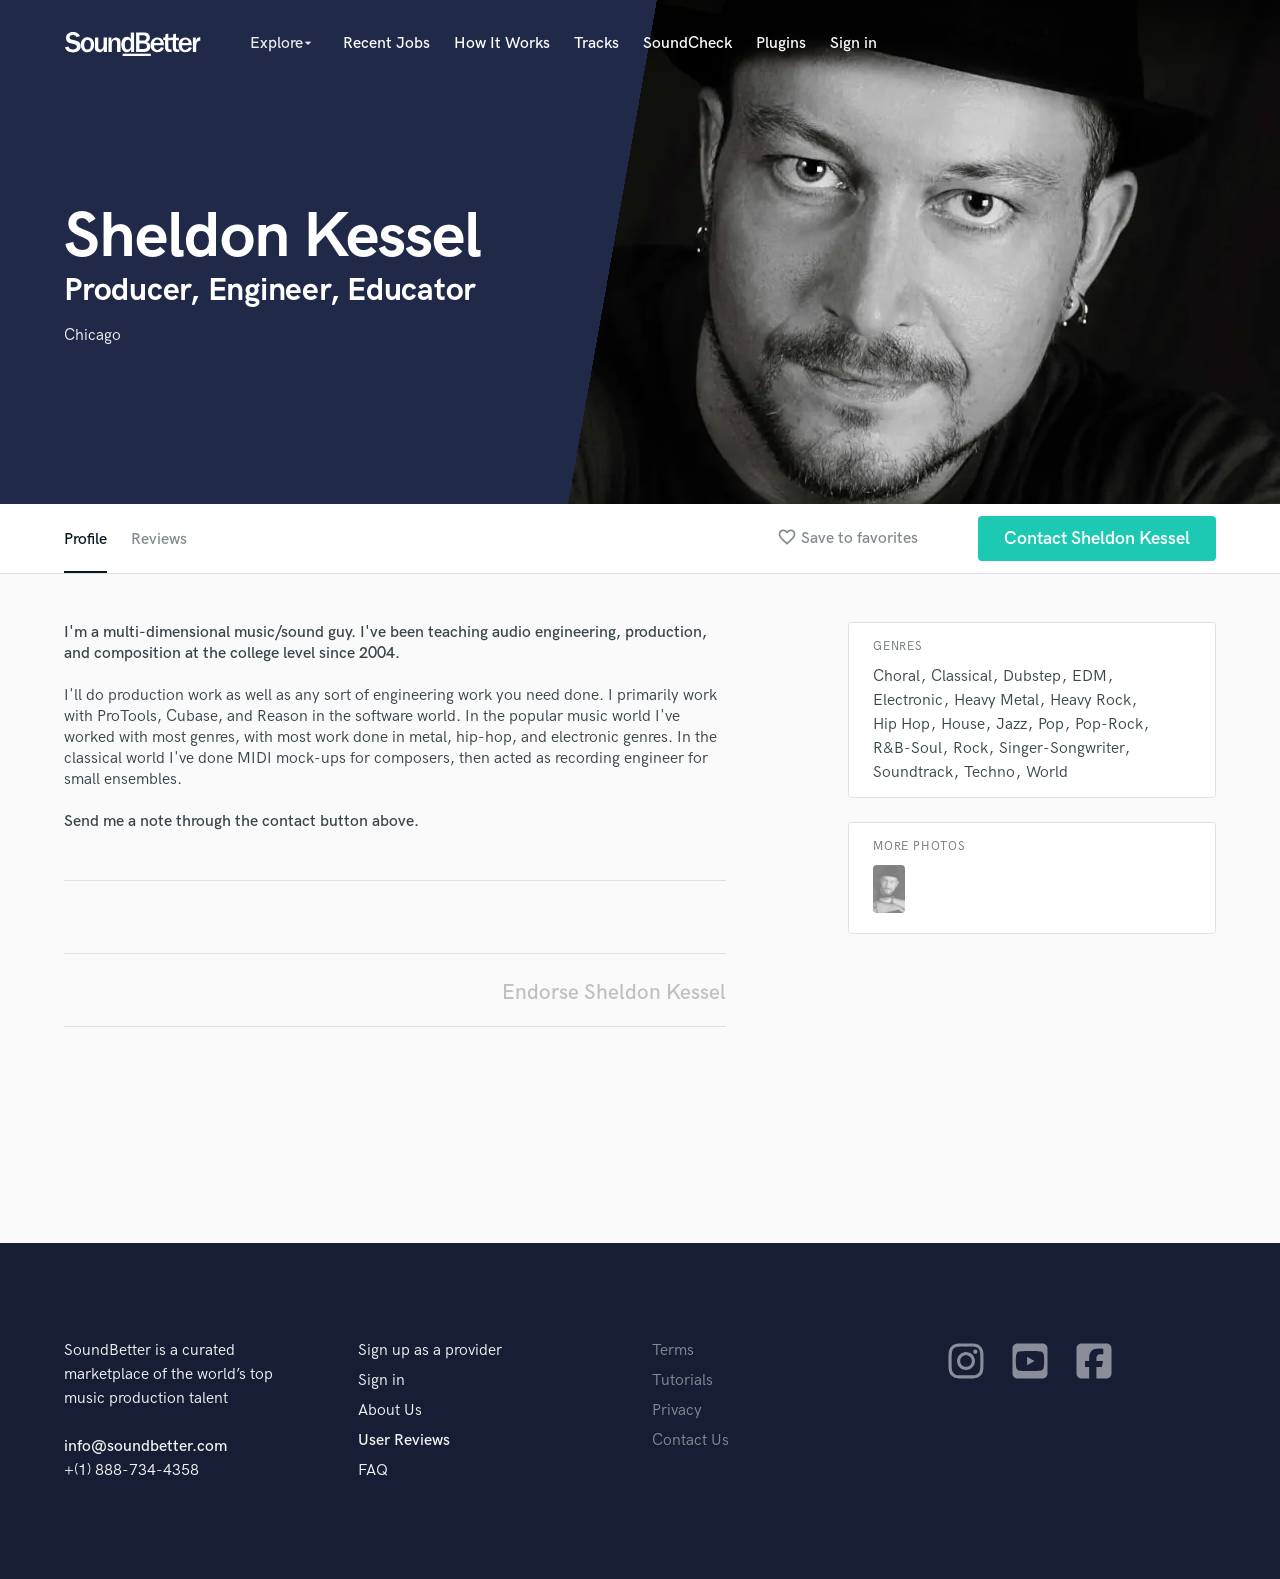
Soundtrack (913, 772)
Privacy (677, 1410)
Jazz (1011, 724)
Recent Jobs (386, 43)
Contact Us (690, 1440)
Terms (673, 1350)
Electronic (908, 700)
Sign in (853, 43)
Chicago (92, 335)
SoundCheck (687, 43)
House (963, 724)
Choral (896, 676)
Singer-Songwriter (1061, 748)
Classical (961, 676)
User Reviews (404, 1440)
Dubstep (1032, 676)
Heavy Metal (996, 700)
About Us (390, 1410)
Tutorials (682, 1380)
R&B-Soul (907, 748)
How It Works (502, 43)
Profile (85, 539)
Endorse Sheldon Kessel (614, 992)
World (1047, 772)
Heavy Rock (1090, 700)
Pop (1051, 724)
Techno (989, 772)
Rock (970, 748)
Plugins (781, 43)
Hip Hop (901, 724)
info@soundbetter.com (145, 1446)
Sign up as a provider (430, 1350)
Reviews (159, 539)
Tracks (596, 43)
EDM (1089, 676)
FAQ (373, 1470)
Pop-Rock (1109, 724)
